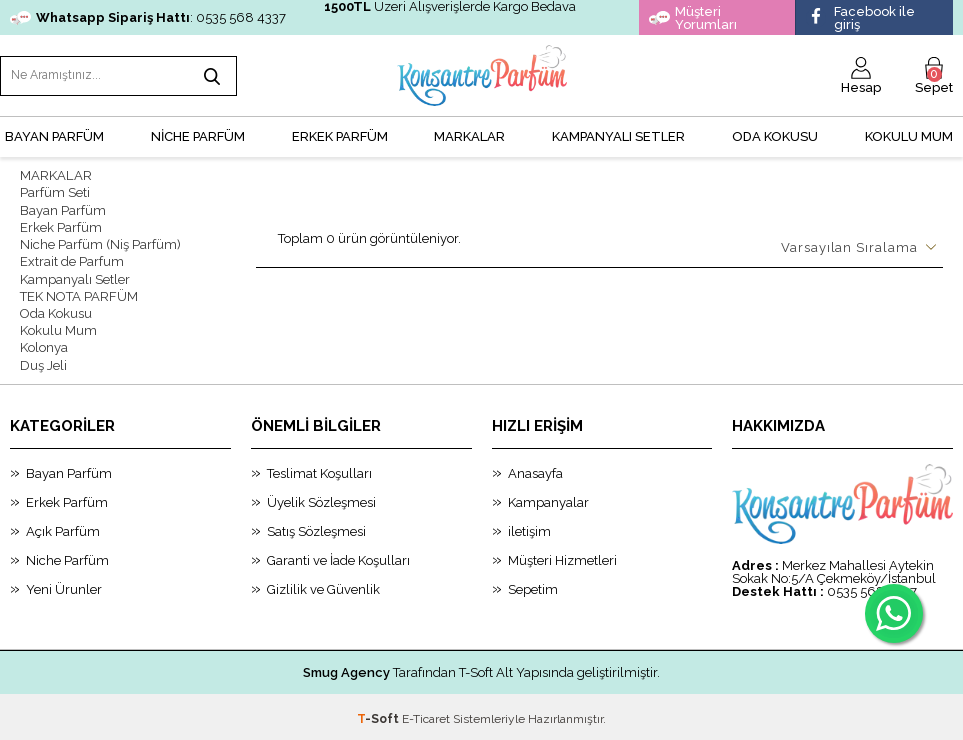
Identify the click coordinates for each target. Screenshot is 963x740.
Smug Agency (346, 668)
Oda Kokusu (775, 135)
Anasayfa (535, 469)
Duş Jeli (43, 361)
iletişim (529, 527)
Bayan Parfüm (63, 208)
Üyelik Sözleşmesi (321, 498)
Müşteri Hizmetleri (562, 556)
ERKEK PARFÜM (340, 135)
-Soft (379, 715)
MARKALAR (469, 135)
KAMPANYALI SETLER (618, 135)
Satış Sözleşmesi (316, 527)
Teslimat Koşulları (319, 469)
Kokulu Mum (909, 135)
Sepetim (533, 585)
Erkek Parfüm (61, 225)
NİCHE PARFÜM (198, 135)
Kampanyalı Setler (75, 276)
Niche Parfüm (67, 556)
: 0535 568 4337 (148, 17)
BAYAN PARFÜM (54, 135)
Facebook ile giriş (860, 18)
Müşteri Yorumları (693, 18)
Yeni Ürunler (64, 585)
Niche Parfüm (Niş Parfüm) (100, 242)
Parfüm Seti (55, 191)
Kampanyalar (548, 498)
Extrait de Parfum (72, 259)
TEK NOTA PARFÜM (79, 293)
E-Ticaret (426, 715)
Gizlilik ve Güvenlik (323, 585)
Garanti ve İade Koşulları (338, 556)
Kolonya (44, 344)
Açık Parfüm (63, 527)
